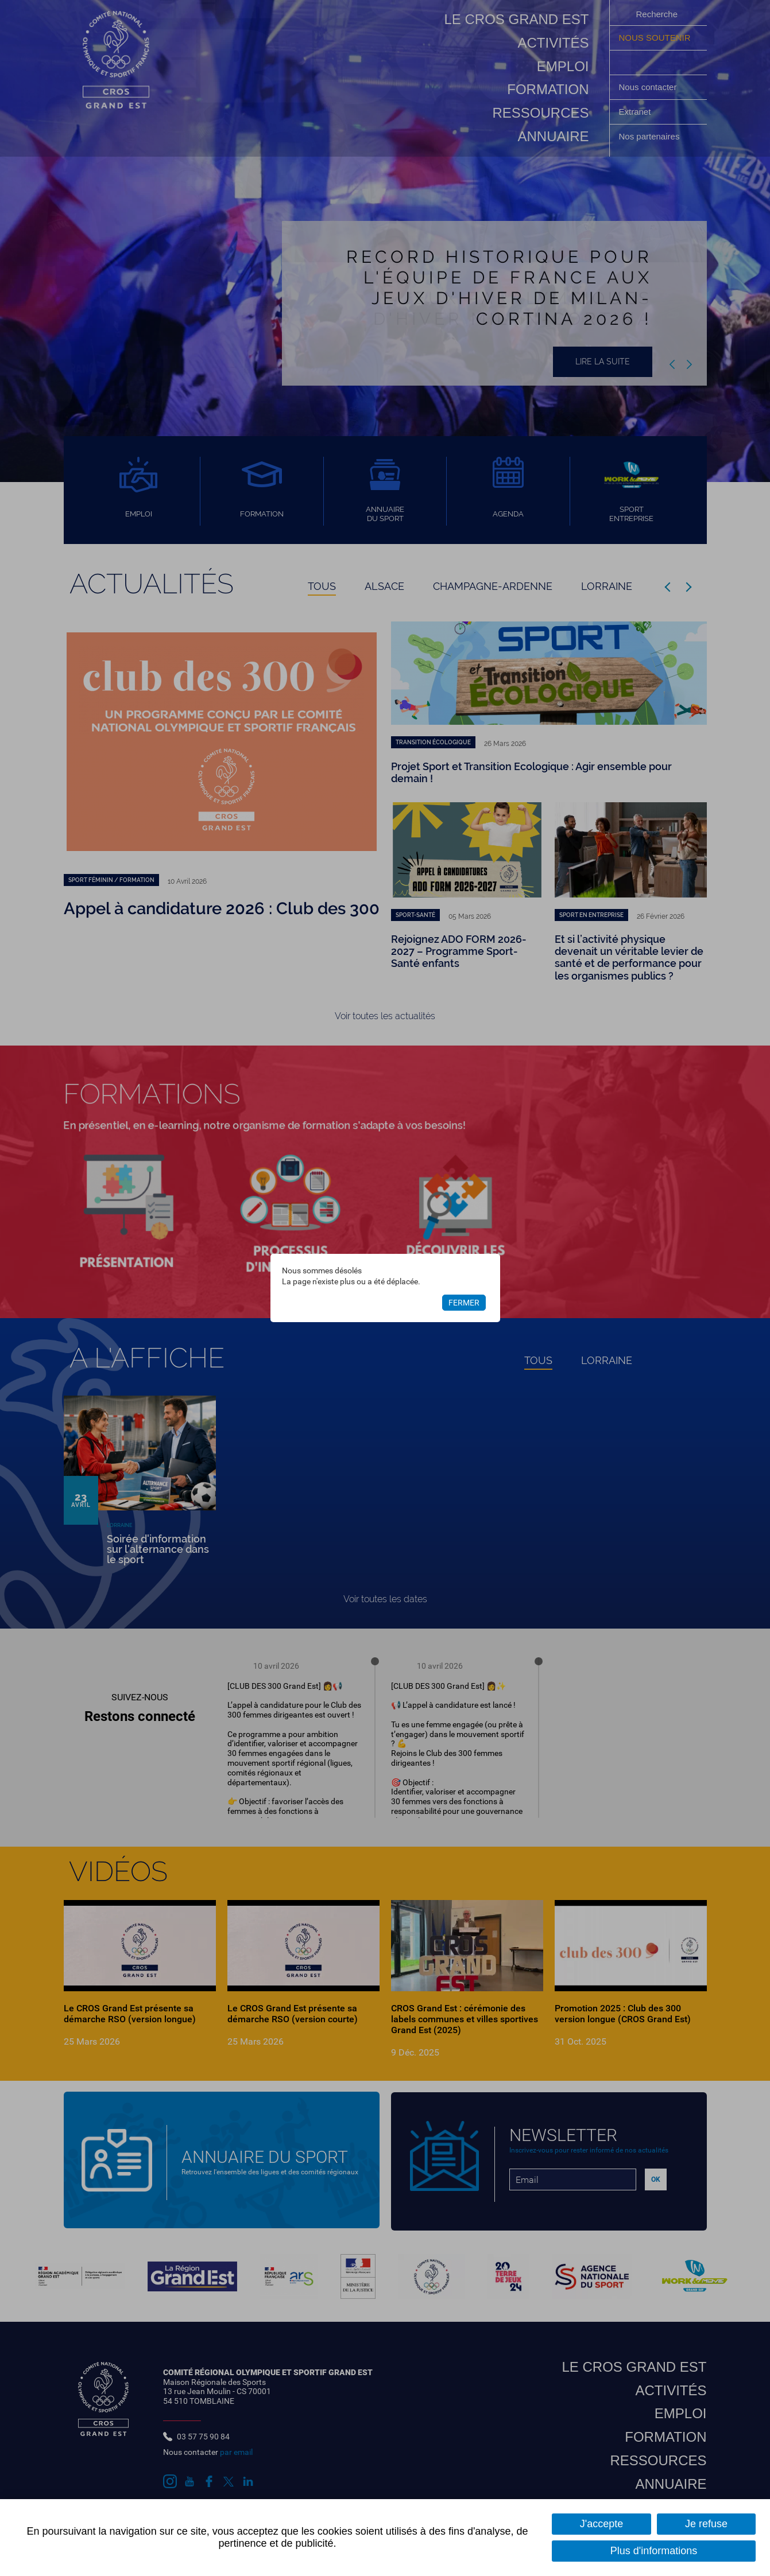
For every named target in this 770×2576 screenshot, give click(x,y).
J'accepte (601, 2524)
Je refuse (706, 2524)
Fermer (463, 1302)
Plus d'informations (654, 2550)
